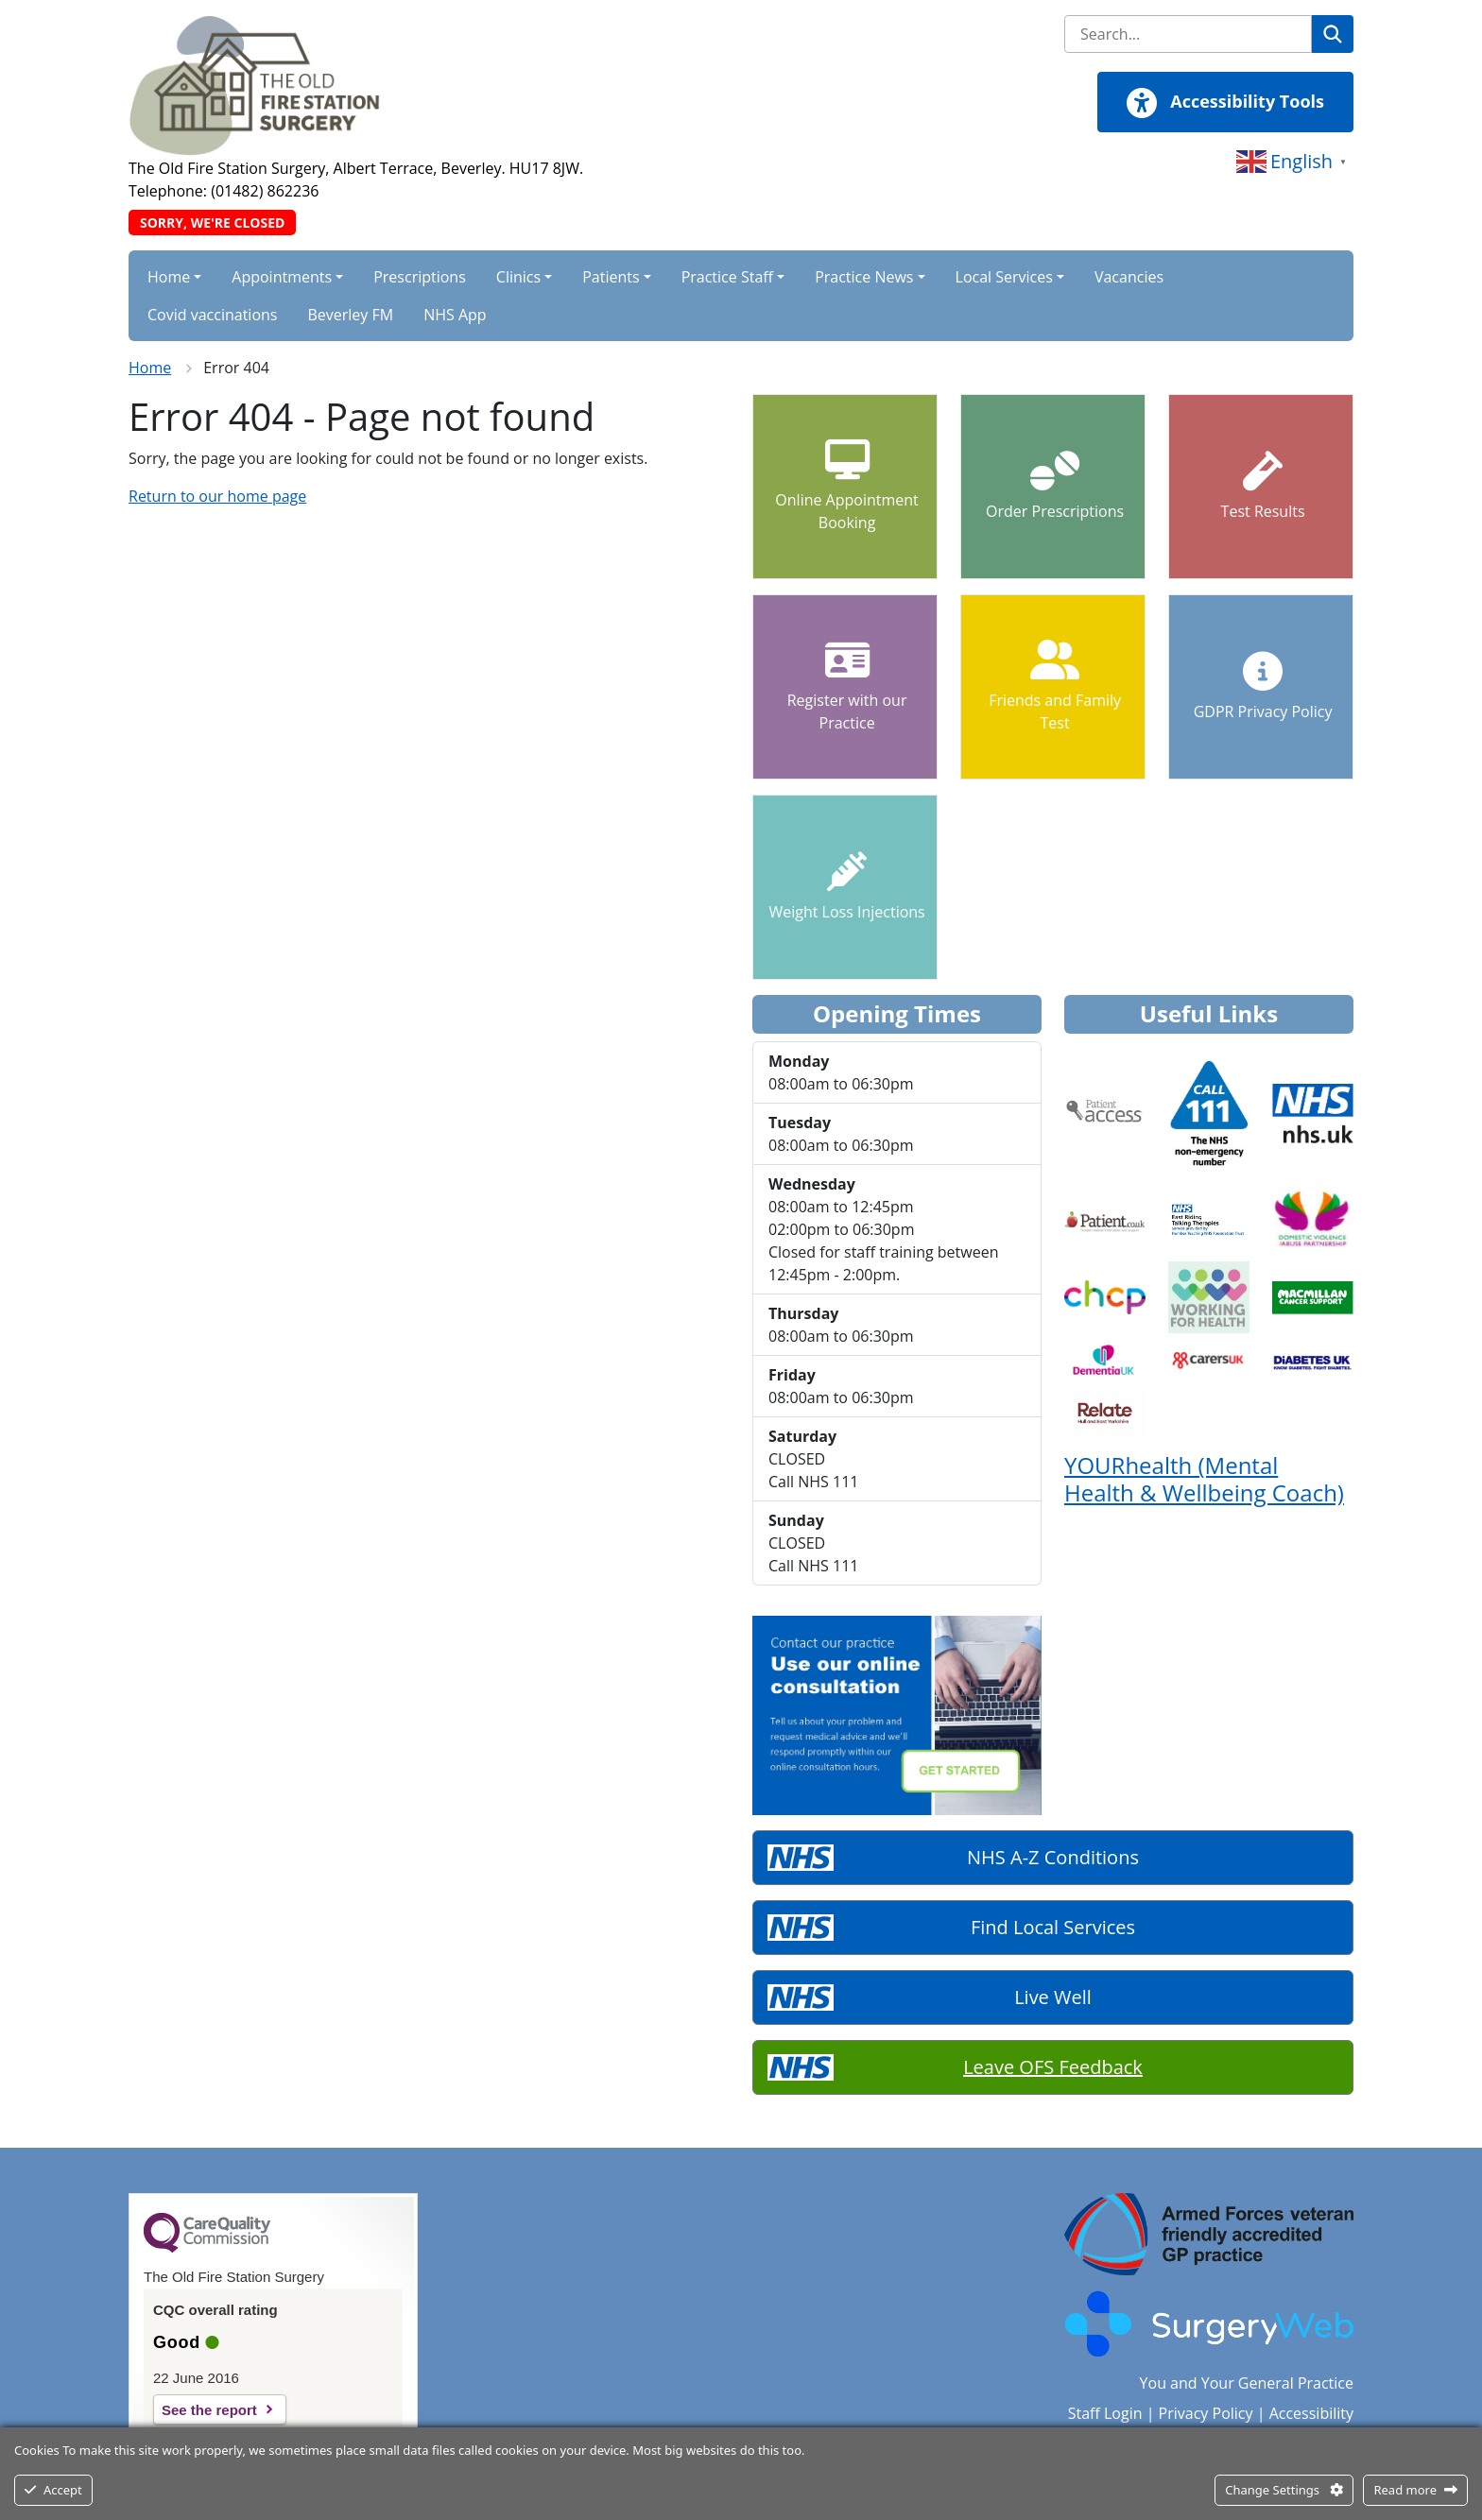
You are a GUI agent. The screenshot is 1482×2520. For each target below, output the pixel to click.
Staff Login (1105, 2413)
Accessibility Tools (1225, 103)
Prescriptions (419, 276)
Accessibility (1311, 2413)
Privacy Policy (1206, 2413)
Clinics (518, 276)
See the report (209, 2410)
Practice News (864, 276)
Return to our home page (217, 496)
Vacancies (1128, 276)
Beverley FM (350, 314)
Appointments (282, 276)
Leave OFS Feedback (1053, 2067)
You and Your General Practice (1246, 2383)
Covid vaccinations (212, 314)
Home (168, 276)
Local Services (1004, 276)
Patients (610, 276)
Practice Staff (727, 276)
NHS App (454, 314)
